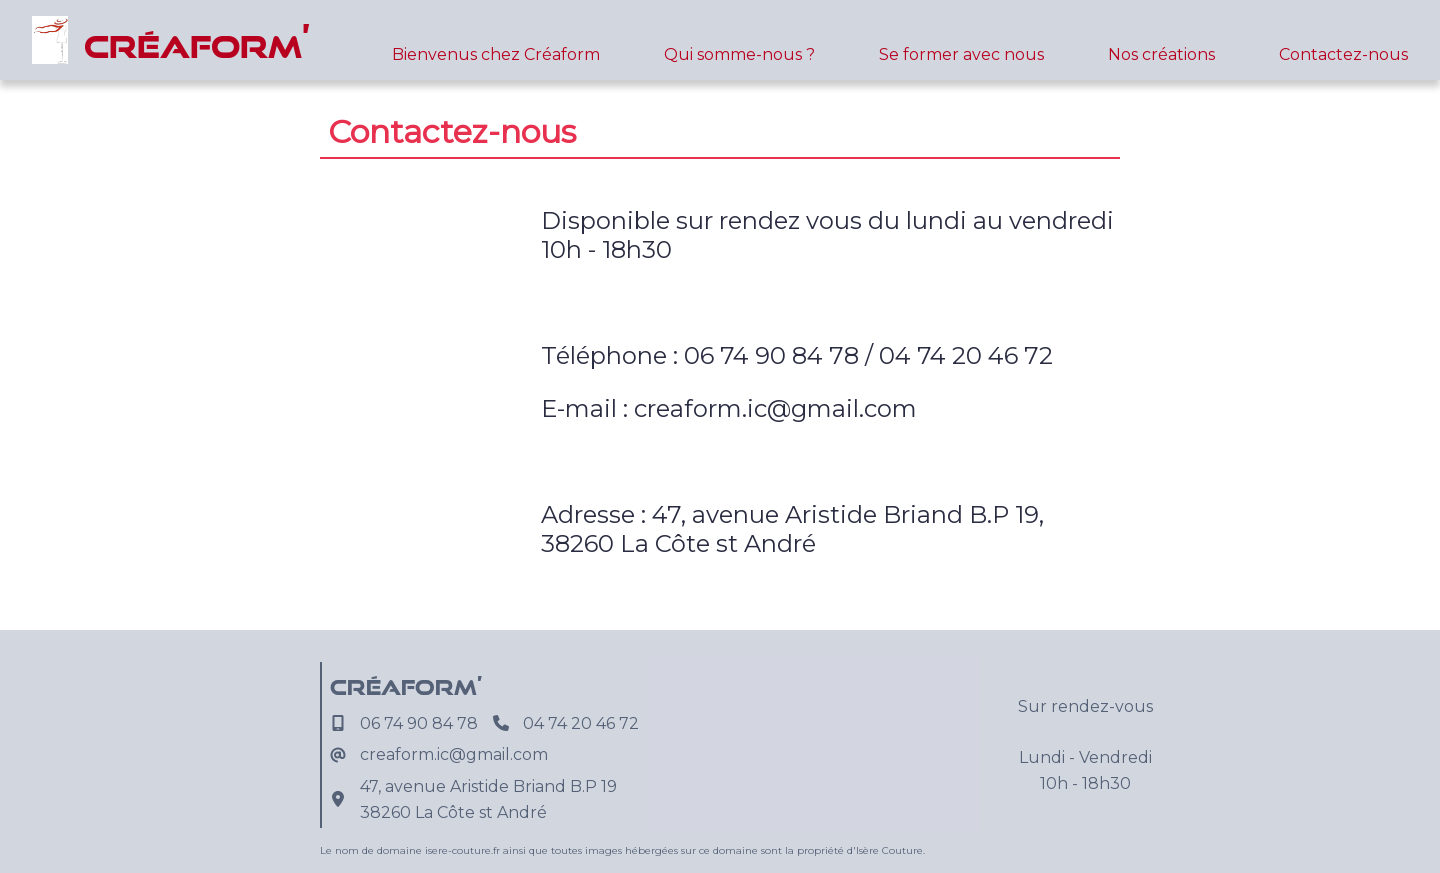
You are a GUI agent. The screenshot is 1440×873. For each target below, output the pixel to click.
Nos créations (1161, 54)
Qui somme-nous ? (739, 54)
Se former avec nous (961, 54)
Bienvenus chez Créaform (496, 54)
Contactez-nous (1343, 54)
